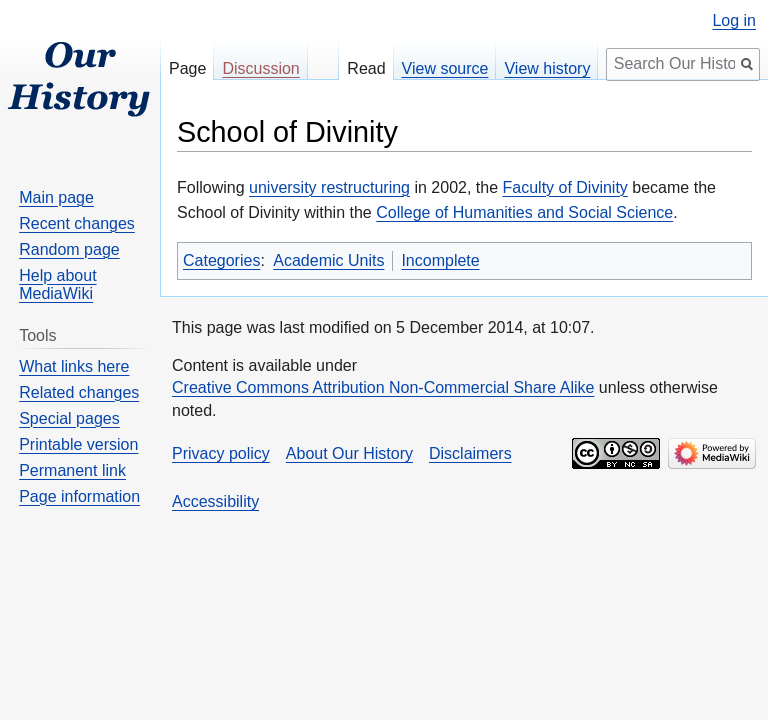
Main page (56, 197)
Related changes (79, 392)
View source (445, 68)
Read (366, 68)
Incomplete (440, 260)
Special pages (69, 418)
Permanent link (72, 470)
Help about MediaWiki (57, 284)
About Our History (349, 453)
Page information (79, 496)
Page (187, 68)
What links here (74, 366)
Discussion (260, 68)
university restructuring (329, 187)
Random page (69, 249)
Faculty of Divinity (565, 187)
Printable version (78, 444)
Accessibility (215, 501)
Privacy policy (221, 453)
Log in (734, 21)
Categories (221, 260)
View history (547, 68)
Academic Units (328, 260)
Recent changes (77, 223)
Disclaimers (470, 453)
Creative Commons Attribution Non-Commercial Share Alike (383, 387)
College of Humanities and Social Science (524, 212)
